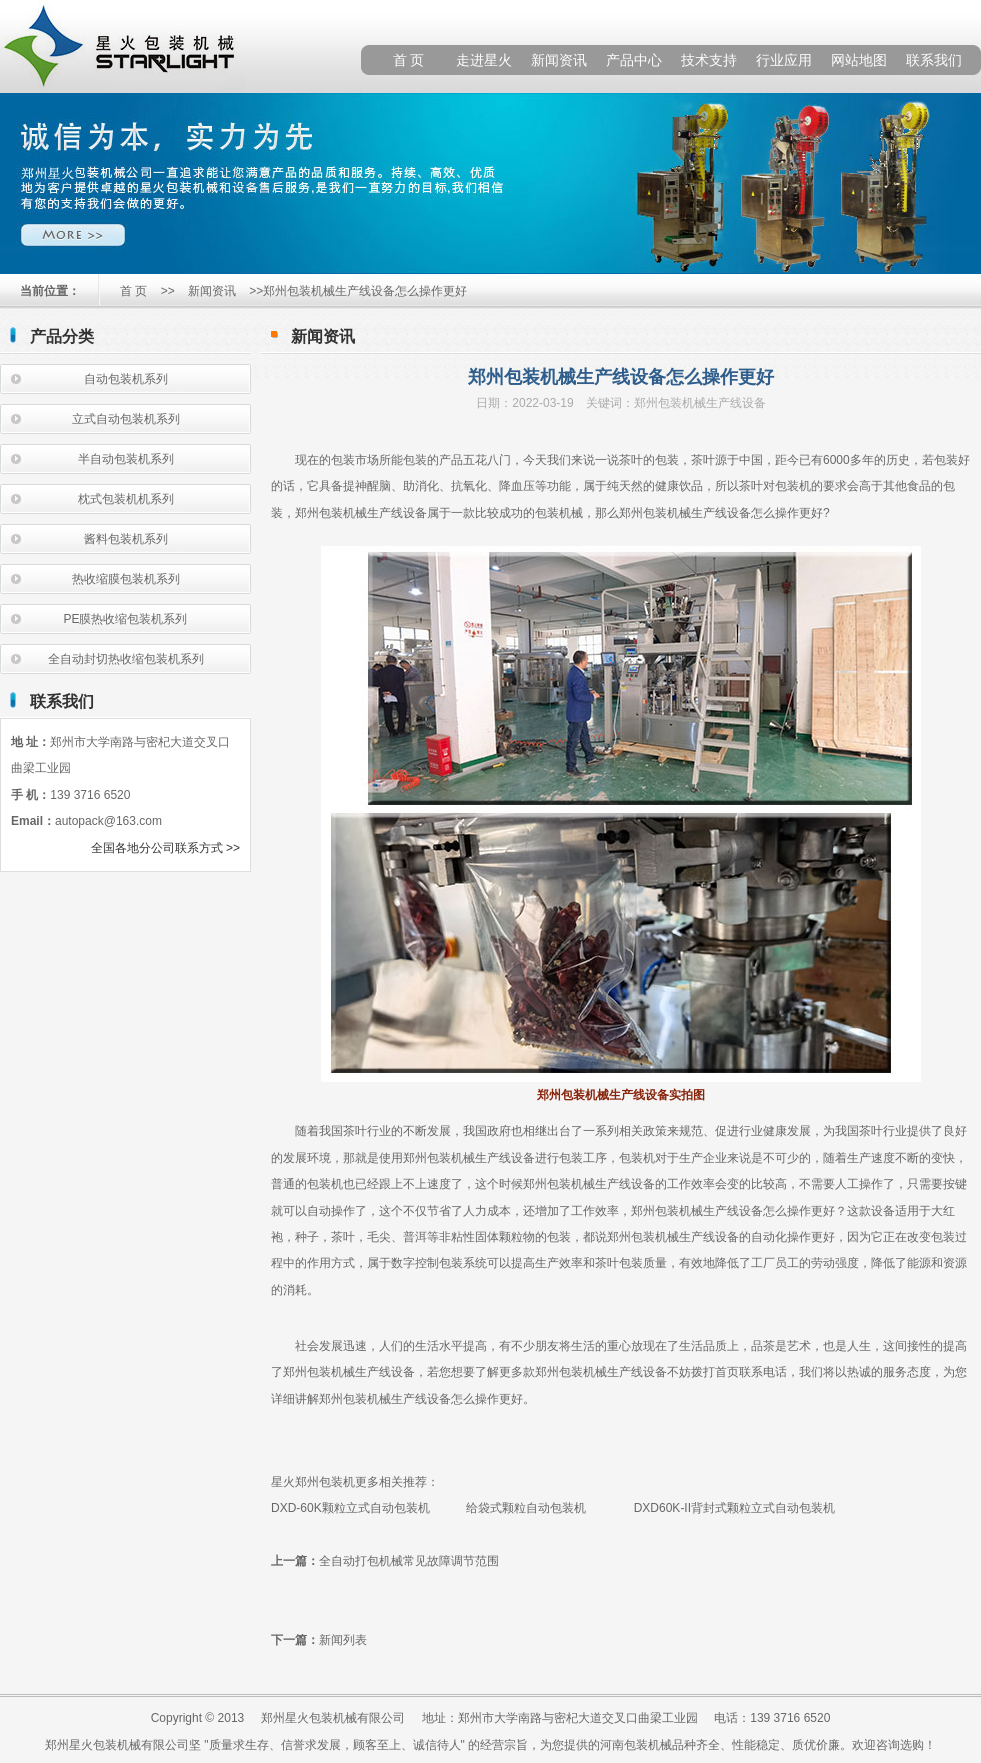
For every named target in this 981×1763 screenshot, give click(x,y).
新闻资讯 (559, 60)
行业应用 (784, 60)
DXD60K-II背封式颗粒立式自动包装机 (734, 1508)
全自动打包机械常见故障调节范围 (409, 1561)
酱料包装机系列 (126, 539)
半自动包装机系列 (126, 459)
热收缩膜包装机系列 (126, 579)
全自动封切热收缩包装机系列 (126, 659)
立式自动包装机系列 (126, 419)
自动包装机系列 (126, 379)
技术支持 (709, 60)
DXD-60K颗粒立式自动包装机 (356, 1508)
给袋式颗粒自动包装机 (526, 1508)
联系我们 (934, 60)
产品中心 (634, 60)
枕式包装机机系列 (126, 499)
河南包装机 (630, 1745)
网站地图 (859, 60)
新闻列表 (343, 1640)
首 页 (409, 60)
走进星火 (484, 60)
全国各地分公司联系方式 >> (165, 848)
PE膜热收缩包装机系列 (125, 619)
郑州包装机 (325, 513)
